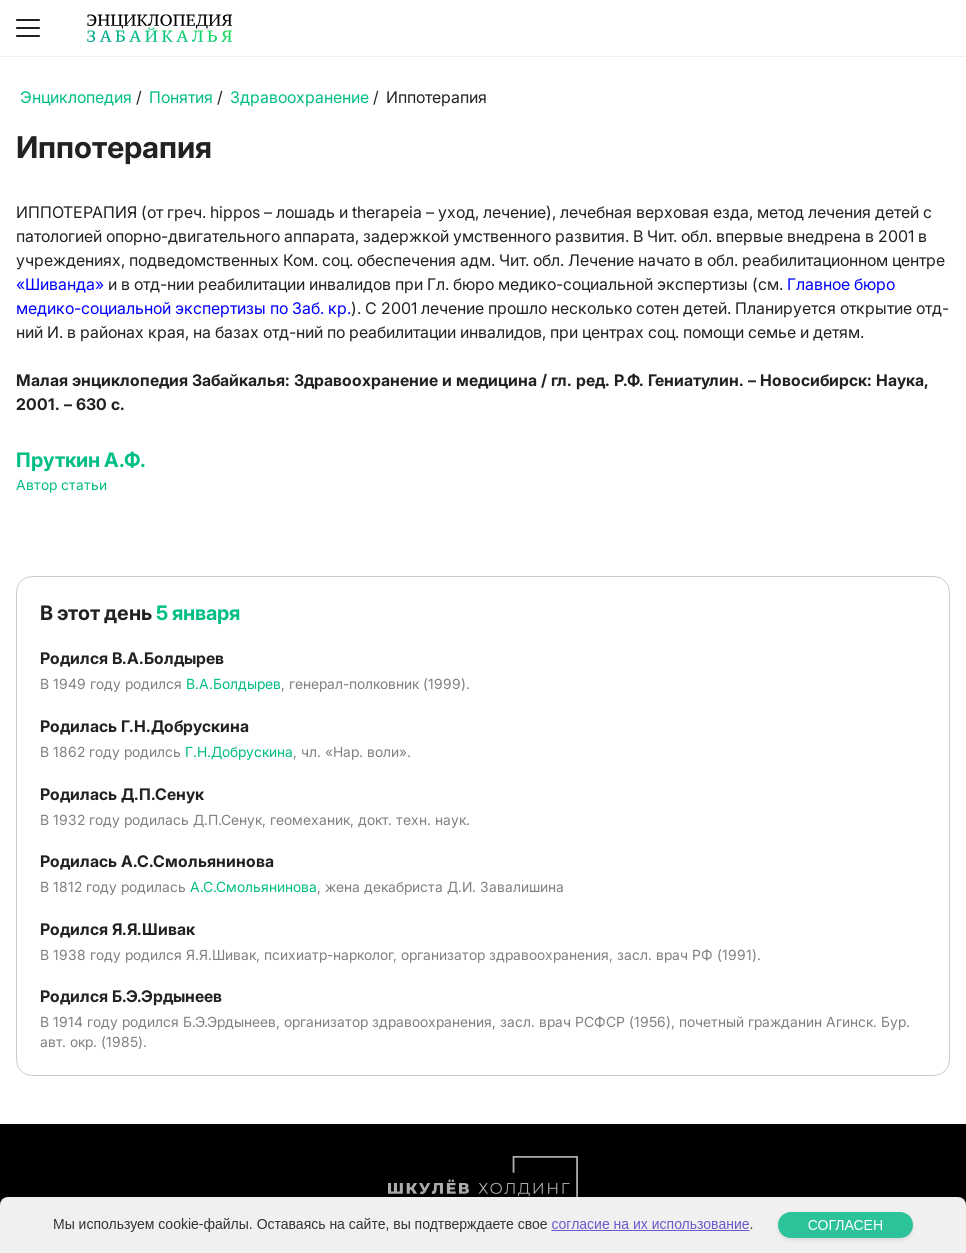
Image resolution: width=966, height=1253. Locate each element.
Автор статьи (61, 484)
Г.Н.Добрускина (239, 751)
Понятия (181, 97)
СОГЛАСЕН (845, 1225)
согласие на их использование (650, 1224)
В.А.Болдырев (233, 683)
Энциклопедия (76, 97)
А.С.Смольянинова (253, 886)
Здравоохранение (299, 97)
